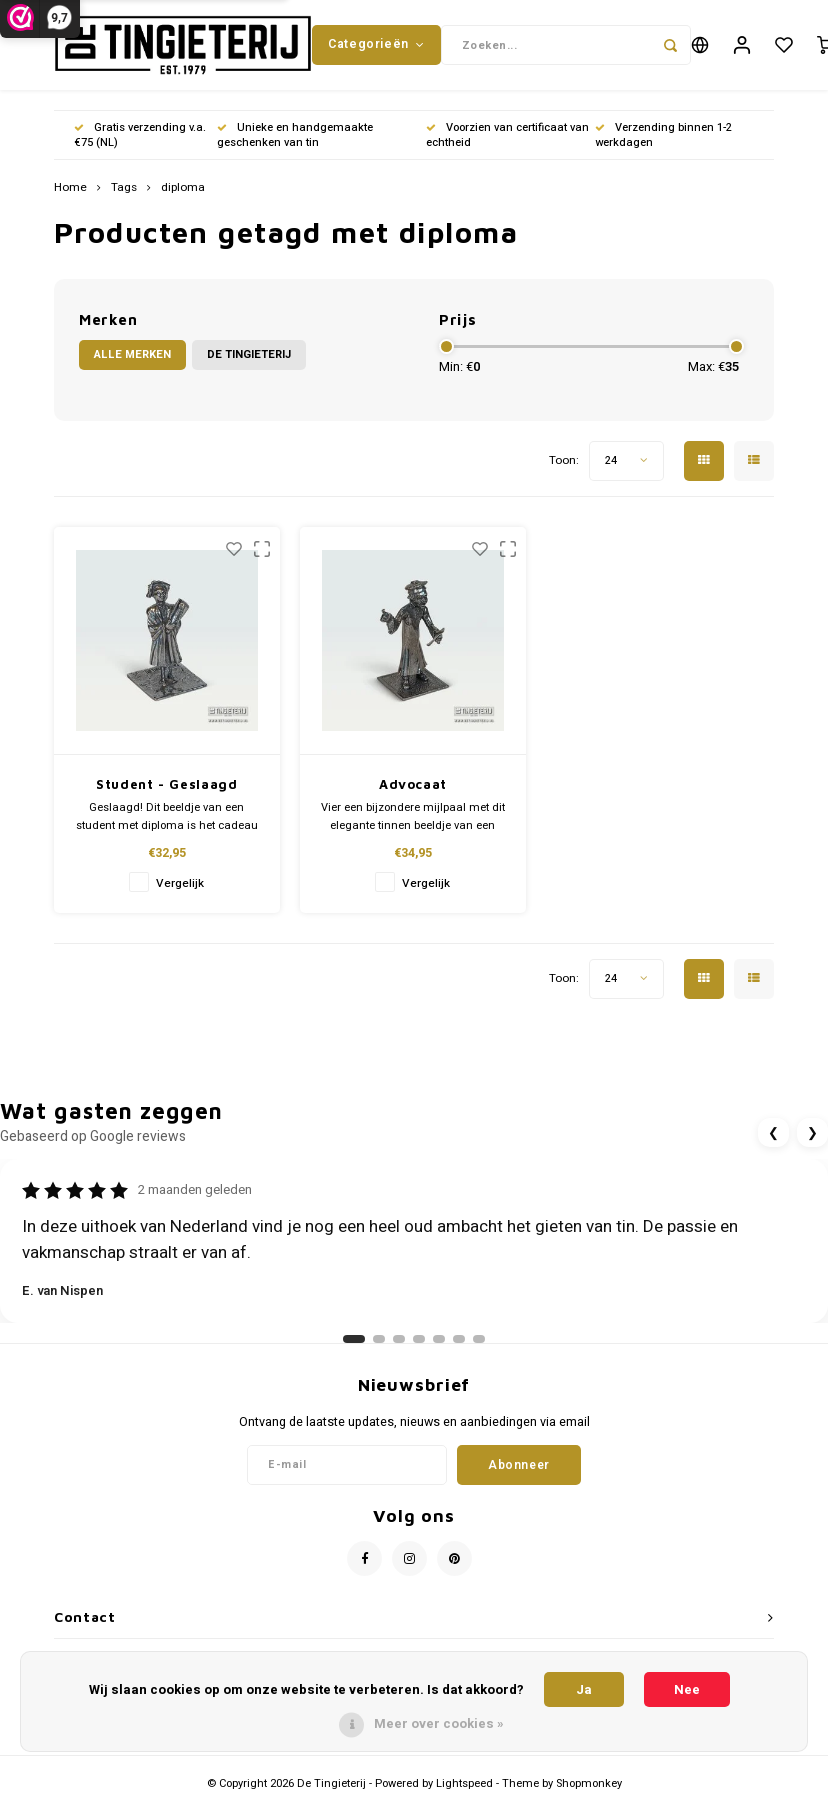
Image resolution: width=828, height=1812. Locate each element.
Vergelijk (180, 893)
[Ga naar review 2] (379, 1349)
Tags (124, 198)
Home (70, 198)
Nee (687, 1689)
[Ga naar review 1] (354, 1349)
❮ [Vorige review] (773, 1142)
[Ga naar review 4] (419, 1349)
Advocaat (413, 794)
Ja (584, 1689)
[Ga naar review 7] (479, 1349)
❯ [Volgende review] (812, 1142)
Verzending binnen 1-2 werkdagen (663, 144)
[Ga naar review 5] (439, 1349)
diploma (183, 198)
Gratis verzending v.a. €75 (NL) (140, 144)
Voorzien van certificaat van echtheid (507, 144)
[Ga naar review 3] (399, 1349)
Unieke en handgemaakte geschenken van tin (295, 144)
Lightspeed (464, 1793)
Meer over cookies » (439, 1723)
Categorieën (376, 49)
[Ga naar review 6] (459, 1349)
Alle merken (132, 364)
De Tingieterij (249, 364)
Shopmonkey (589, 1793)
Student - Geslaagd (167, 794)
